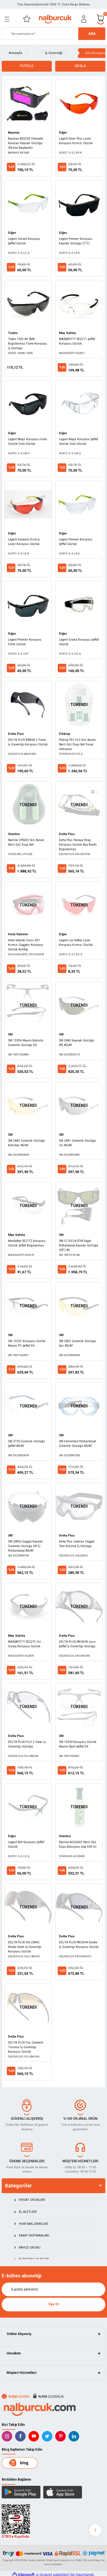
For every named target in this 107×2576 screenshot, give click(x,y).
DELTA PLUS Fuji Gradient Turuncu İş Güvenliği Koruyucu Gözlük (25, 2047)
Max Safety (67, 333)
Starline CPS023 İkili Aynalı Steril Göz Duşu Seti (26, 842)
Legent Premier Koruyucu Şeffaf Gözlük (75, 542)
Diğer (63, 132)
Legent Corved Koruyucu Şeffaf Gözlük (24, 241)
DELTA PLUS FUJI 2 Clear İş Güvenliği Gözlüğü (27, 1744)
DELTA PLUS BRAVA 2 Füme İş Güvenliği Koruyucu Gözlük (28, 742)
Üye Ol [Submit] (53, 2304)
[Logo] (55, 19)
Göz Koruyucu (95, 53)
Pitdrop (64, 734)
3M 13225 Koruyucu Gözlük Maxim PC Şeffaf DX (27, 1343)
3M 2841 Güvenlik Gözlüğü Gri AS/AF (77, 1143)
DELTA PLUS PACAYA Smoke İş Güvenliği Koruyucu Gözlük (79, 1944)
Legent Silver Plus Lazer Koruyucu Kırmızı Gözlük (76, 141)
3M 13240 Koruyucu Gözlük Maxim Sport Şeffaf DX (77, 1744)
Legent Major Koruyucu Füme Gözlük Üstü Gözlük (27, 441)
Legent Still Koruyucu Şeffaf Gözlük (26, 1844)
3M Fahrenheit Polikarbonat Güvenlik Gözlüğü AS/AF (77, 1443)
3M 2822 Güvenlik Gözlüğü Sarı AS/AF (77, 1343)
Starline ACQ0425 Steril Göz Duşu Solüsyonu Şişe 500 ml (77, 1844)
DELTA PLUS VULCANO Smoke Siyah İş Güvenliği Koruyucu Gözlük (24, 1947)
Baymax (14, 132)
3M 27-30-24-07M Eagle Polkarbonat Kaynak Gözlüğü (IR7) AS (78, 1245)
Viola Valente (18, 934)
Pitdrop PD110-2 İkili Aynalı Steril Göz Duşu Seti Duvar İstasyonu (77, 744)
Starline (14, 834)
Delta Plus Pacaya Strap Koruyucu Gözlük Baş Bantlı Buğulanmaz (78, 844)
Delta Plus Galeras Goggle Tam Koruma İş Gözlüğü (76, 1544)
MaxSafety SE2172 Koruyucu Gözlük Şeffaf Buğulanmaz (27, 1243)
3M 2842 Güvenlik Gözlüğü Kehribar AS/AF (26, 1143)
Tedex (13, 333)
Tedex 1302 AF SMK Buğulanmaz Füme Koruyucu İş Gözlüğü (27, 343)
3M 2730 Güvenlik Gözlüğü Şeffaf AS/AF (26, 1443)
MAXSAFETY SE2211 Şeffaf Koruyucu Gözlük (77, 341)
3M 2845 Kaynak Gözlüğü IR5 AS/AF (76, 1043)
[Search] (53, 33)
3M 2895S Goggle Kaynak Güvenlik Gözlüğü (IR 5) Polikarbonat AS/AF (25, 1546)
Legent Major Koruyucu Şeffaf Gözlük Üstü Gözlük (78, 441)
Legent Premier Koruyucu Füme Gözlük (24, 642)
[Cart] (100, 19)
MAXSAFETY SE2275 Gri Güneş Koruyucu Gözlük (24, 1644)
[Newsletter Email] (53, 2289)
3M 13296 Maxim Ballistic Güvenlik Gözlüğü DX (26, 1043)
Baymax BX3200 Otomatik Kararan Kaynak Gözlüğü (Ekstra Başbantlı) (25, 143)
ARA (92, 33)
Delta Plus (16, 734)
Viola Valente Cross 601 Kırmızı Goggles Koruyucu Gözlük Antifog (25, 945)
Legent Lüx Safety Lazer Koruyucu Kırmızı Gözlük (76, 942)
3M (10, 1034)
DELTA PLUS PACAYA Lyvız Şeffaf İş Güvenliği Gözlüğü (77, 1644)
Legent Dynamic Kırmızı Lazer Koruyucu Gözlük (24, 542)
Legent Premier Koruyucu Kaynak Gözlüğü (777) (75, 241)
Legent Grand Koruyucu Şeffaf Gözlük (79, 642)
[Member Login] (83, 19)
